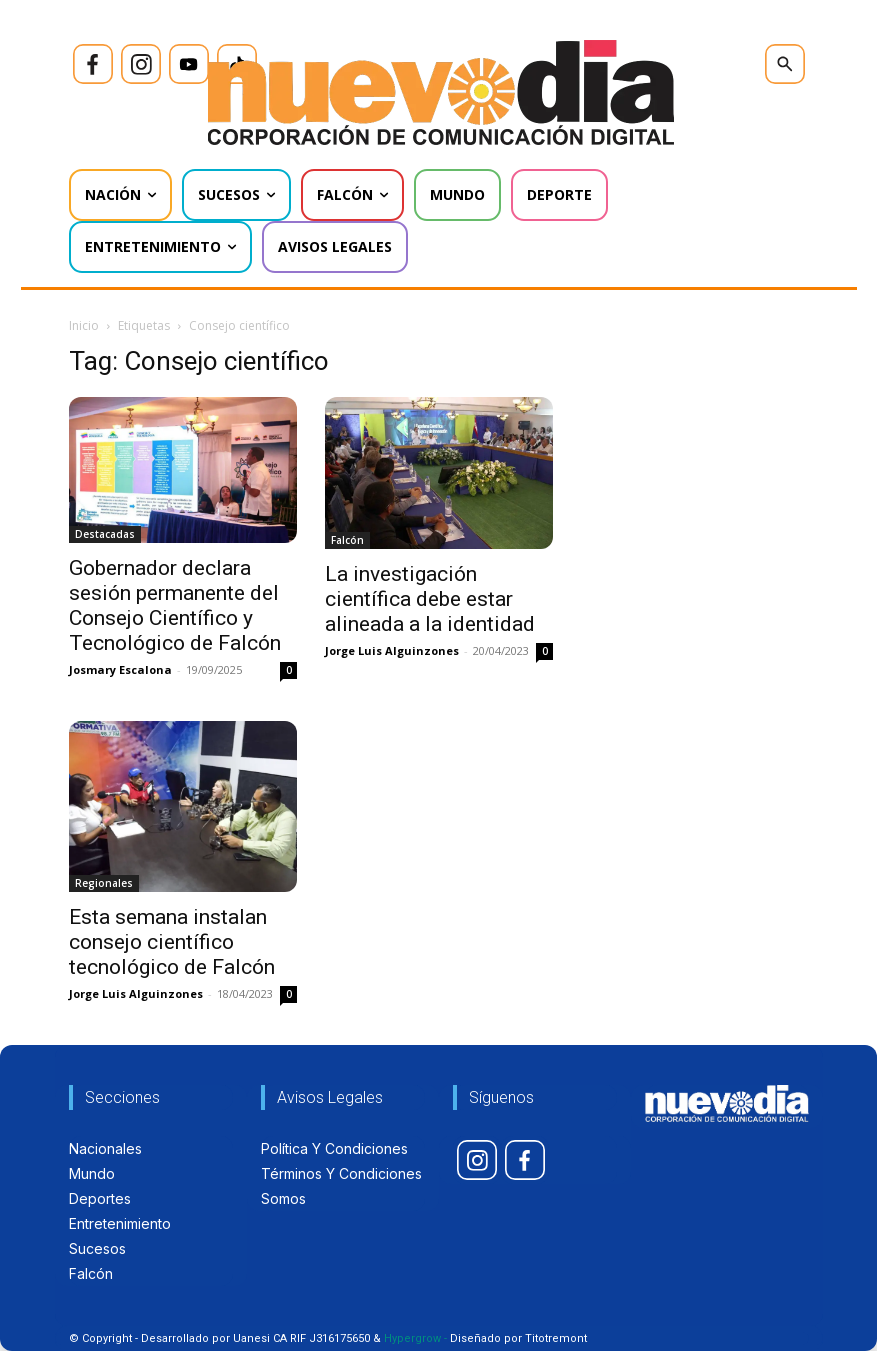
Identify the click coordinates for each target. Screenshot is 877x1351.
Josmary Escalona (120, 669)
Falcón (347, 540)
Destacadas (105, 534)
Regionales (104, 883)
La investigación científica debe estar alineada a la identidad (430, 599)
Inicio (84, 325)
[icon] (93, 64)
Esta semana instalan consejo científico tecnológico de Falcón (172, 942)
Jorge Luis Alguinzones (392, 650)
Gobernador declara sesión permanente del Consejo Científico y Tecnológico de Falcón (175, 605)
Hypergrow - (415, 1338)
